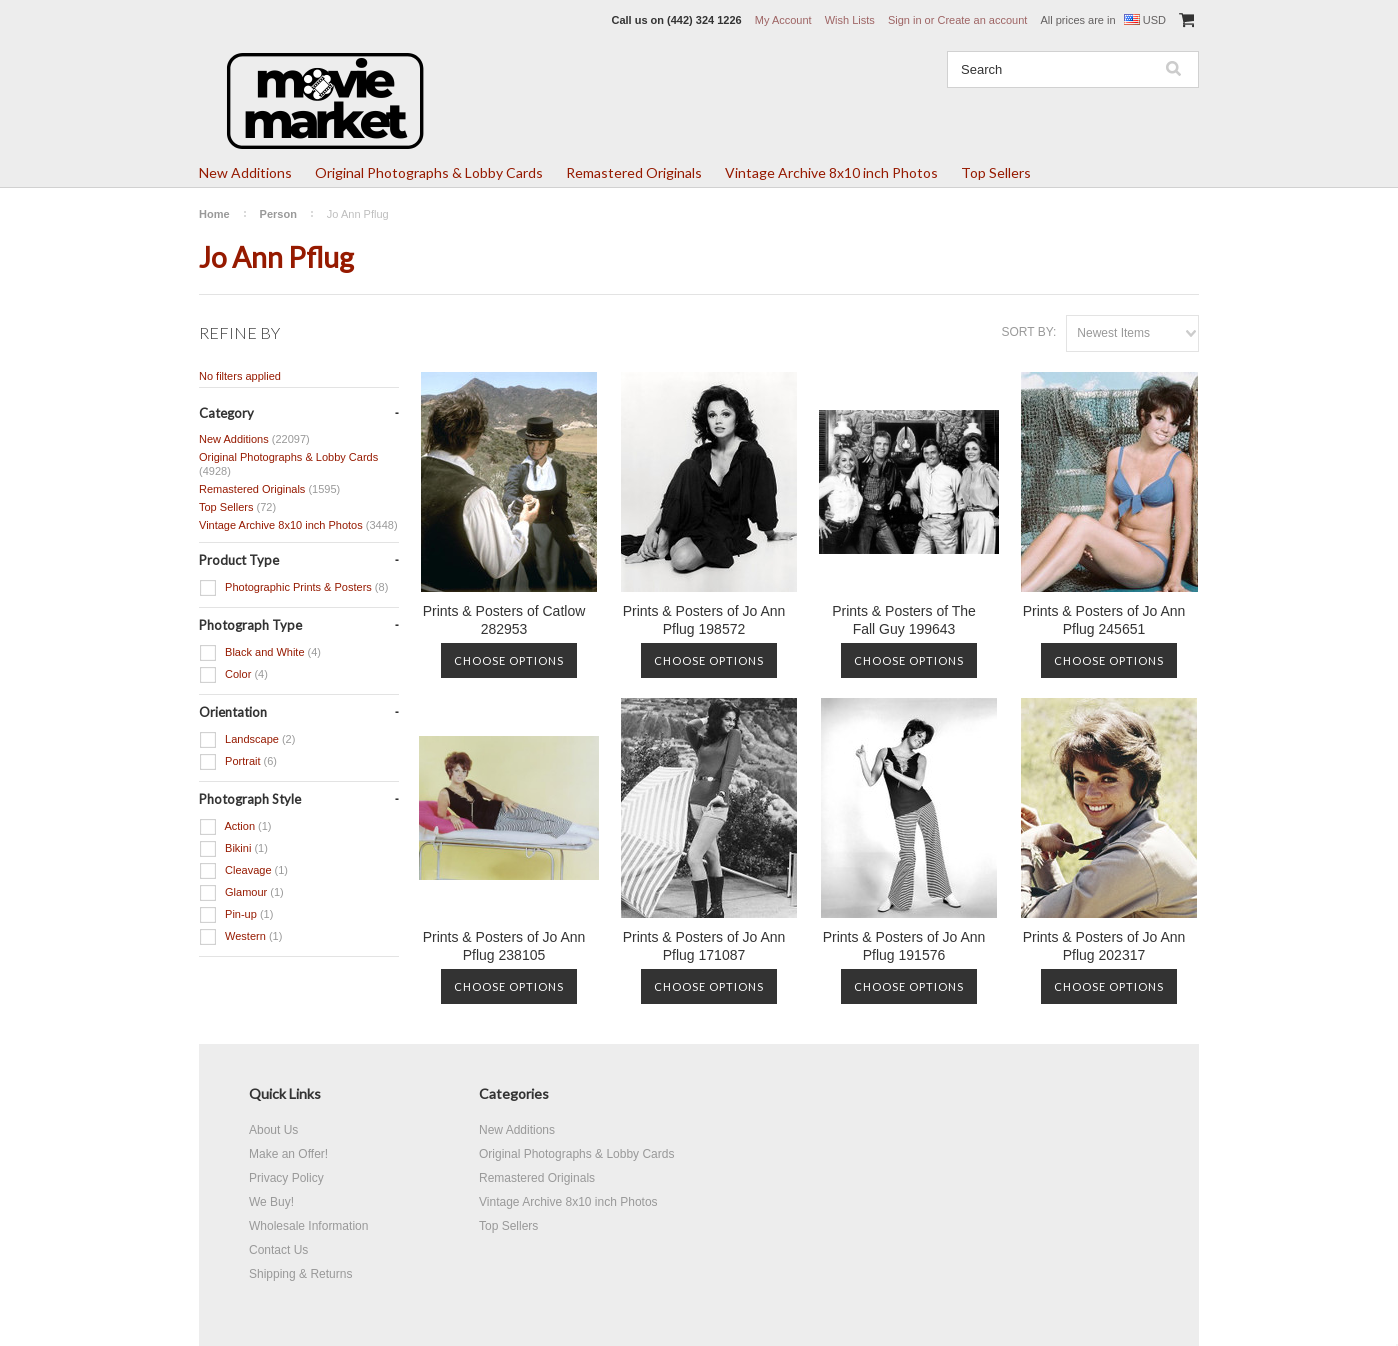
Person (278, 214)
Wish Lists (850, 20)
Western (240, 937)
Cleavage (243, 871)
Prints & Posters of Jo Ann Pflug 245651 (1104, 620)
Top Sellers (996, 172)
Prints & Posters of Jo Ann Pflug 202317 (1104, 946)
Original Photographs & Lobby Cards (429, 172)
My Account (783, 20)
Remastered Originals (634, 172)
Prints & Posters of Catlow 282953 (504, 620)
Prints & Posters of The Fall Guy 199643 (904, 620)
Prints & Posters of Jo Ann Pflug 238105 (504, 946)
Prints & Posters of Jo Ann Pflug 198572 (704, 620)
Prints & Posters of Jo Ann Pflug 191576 (904, 946)
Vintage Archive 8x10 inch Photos (831, 172)
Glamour (241, 893)
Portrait (238, 762)
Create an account (982, 20)
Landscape (247, 740)
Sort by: (1028, 332)
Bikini (233, 849)
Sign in (905, 20)
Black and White (260, 653)
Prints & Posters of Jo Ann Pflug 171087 (704, 946)
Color (233, 675)
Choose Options (509, 660)
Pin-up (236, 915)
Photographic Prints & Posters (293, 588)
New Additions (245, 172)
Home (214, 214)
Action (235, 827)
